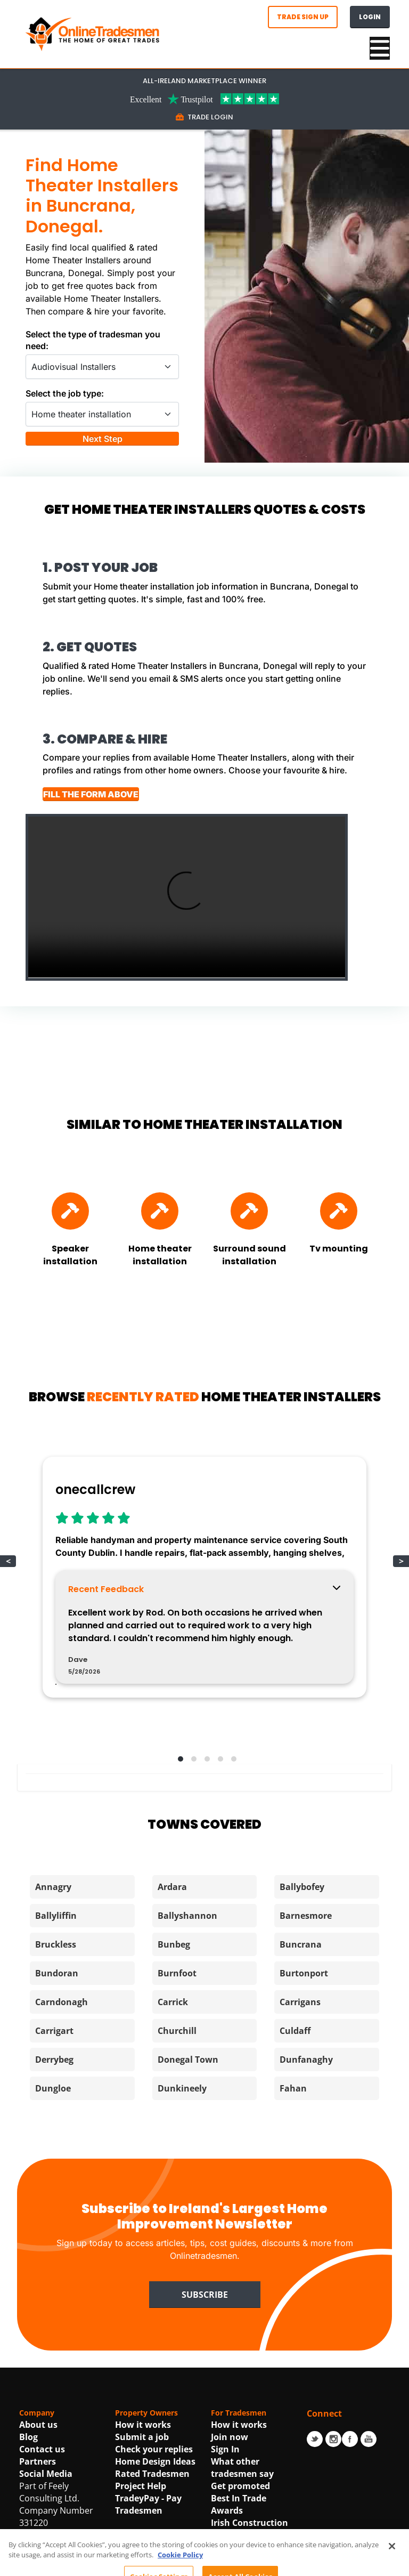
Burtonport (304, 2105)
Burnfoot (177, 2105)
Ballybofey (302, 2019)
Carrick (173, 2134)
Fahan (293, 2220)
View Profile (94, 1805)
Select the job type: (65, 393)
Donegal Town (188, 2192)
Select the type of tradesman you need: (93, 340)
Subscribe (205, 2426)
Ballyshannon (187, 2048)
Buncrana (301, 2076)
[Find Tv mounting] (338, 1308)
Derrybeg (54, 2192)
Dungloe (53, 2220)
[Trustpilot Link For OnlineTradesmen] (204, 98)
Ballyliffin (56, 2048)
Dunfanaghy (306, 2192)
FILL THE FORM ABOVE (108, 860)
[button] (178, 1890)
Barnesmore (306, 2048)
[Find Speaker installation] (70, 1308)
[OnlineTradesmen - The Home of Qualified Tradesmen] (93, 33)
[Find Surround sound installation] (249, 1308)
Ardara (172, 2019)
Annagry (53, 2019)
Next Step (102, 466)
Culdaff (295, 2163)
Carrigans (300, 2134)
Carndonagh (61, 2134)
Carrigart (54, 2163)
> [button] (401, 1659)
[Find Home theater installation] (159, 1308)
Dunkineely (182, 2220)
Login (370, 17)
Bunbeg (174, 2076)
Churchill (177, 2163)
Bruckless (55, 2076)
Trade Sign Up (303, 17)
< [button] (8, 1659)
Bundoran (56, 2105)
